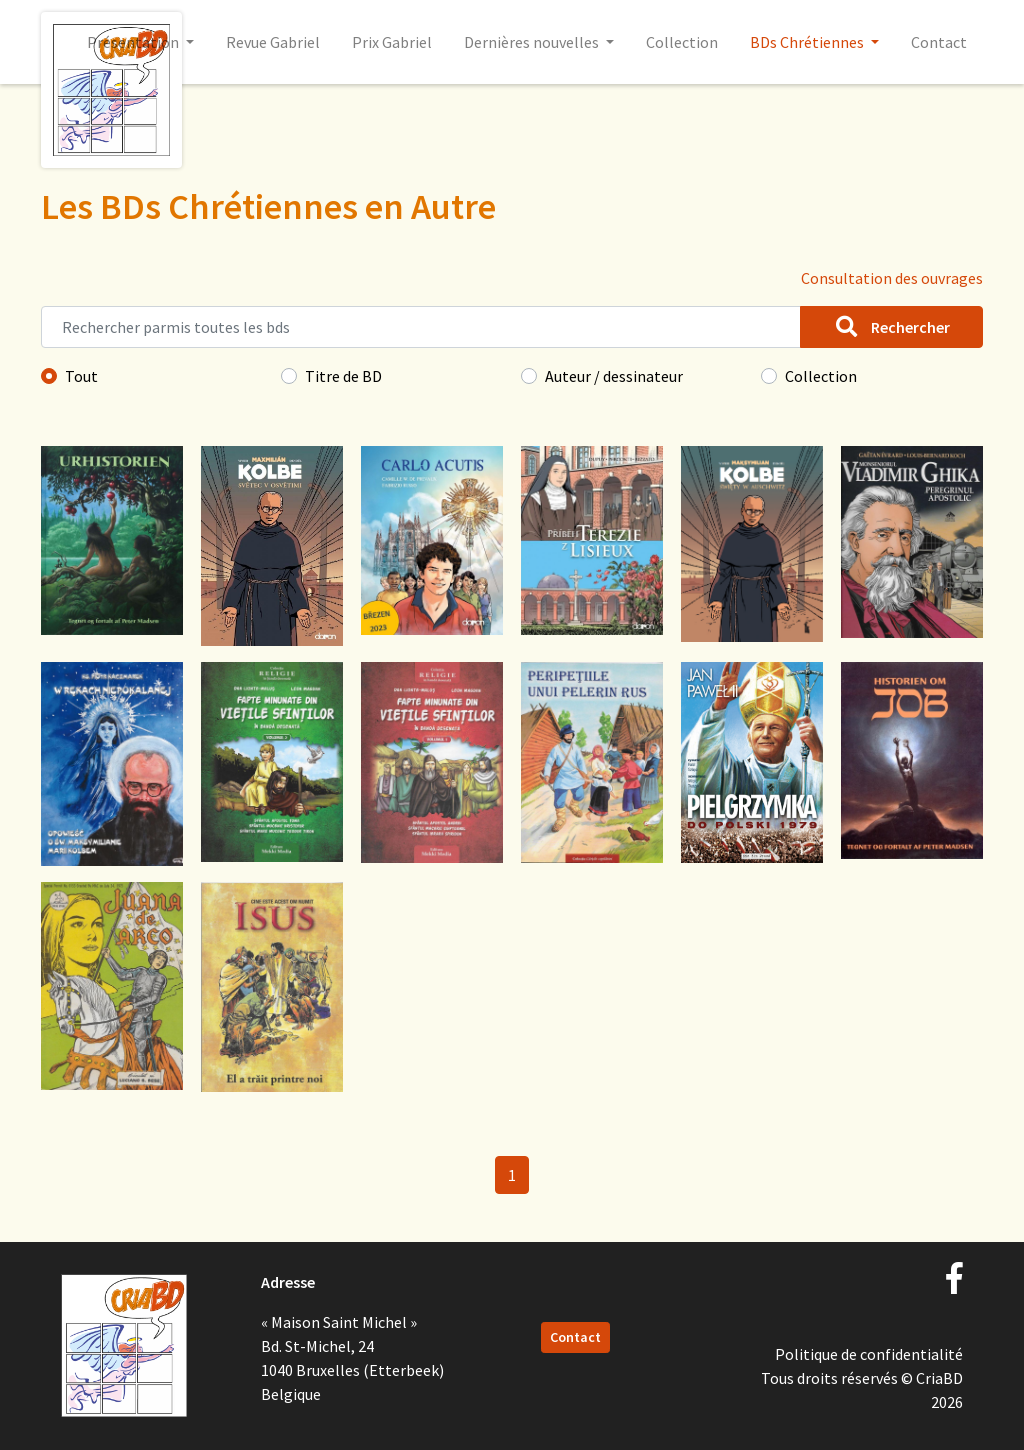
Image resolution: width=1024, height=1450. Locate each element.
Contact (939, 42)
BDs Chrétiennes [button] (808, 42)
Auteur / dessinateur (614, 376)
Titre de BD (343, 376)
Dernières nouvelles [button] (533, 42)
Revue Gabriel (273, 42)
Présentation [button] (134, 42)
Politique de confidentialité (869, 1354)
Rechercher (891, 327)
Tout (81, 376)
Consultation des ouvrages (892, 278)
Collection (682, 42)
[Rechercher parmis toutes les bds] (421, 327)
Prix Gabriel (392, 42)
